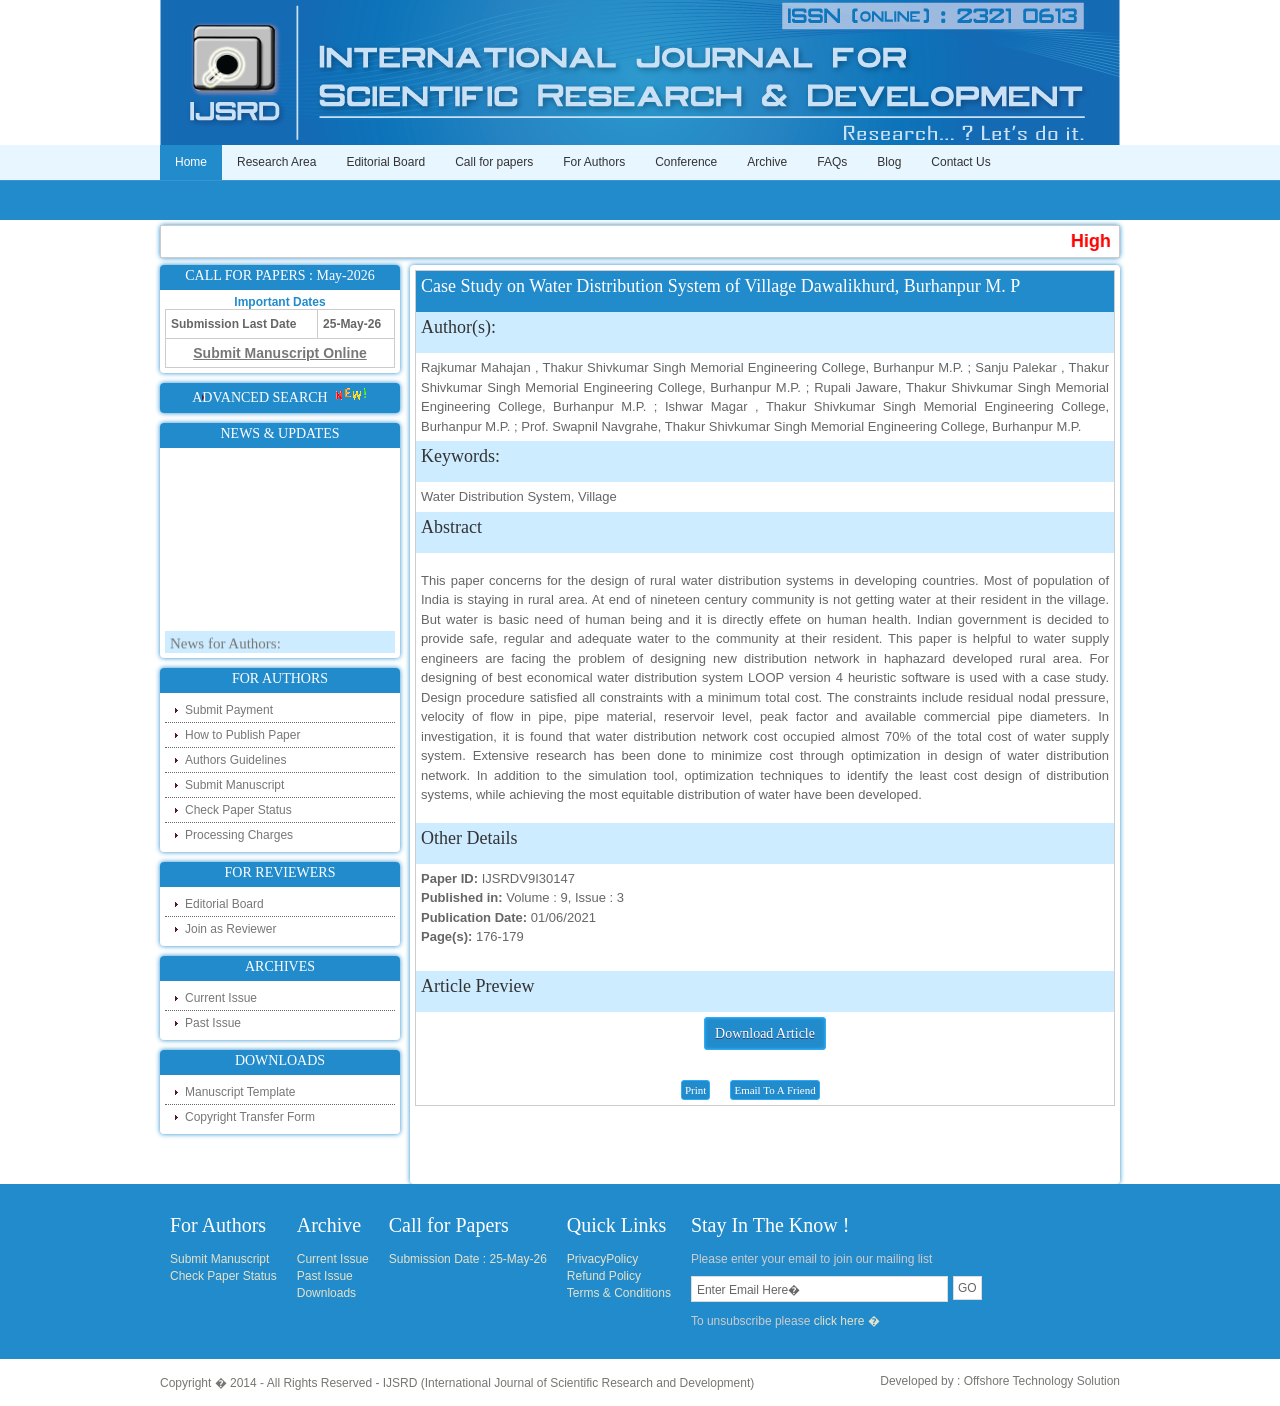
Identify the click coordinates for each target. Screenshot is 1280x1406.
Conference (686, 162)
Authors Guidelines (235, 760)
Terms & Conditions (619, 1293)
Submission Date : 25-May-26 (468, 1259)
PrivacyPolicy (602, 1259)
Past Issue (213, 1023)
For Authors (594, 162)
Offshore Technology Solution (1042, 1381)
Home (191, 162)
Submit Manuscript (234, 785)
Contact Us (960, 162)
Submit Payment (229, 710)
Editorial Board (385, 162)
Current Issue (221, 998)
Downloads (326, 1293)
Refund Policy (604, 1276)
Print (695, 1090)
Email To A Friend (774, 1090)
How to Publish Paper (242, 735)
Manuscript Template (240, 1092)
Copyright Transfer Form (250, 1117)
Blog (889, 162)
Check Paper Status (238, 810)
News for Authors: (225, 647)
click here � (847, 1321)
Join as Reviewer (230, 929)
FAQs (832, 162)
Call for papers (494, 162)
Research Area (276, 162)
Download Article (765, 1033)
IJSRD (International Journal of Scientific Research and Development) (569, 1383)
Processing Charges (239, 835)
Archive (767, 162)
